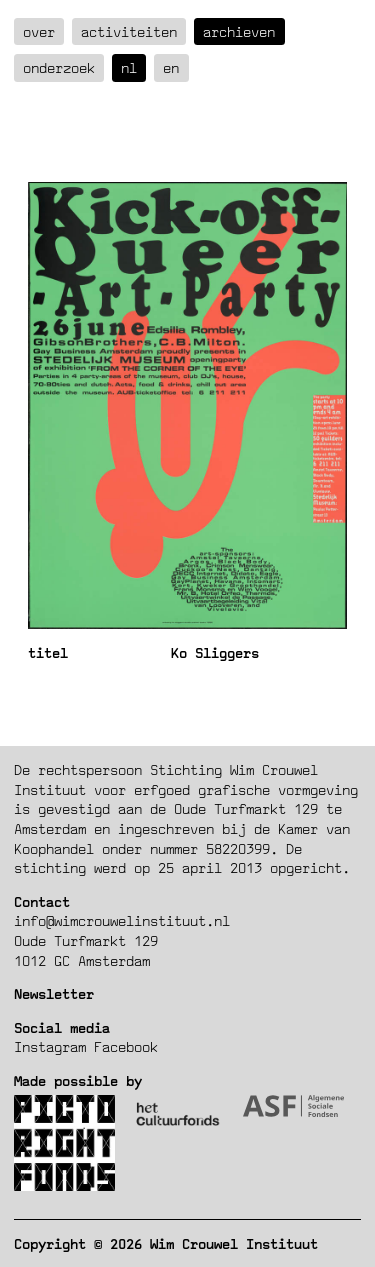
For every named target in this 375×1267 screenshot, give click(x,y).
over (39, 31)
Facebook (126, 1046)
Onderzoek (59, 67)
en (171, 67)
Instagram (50, 1046)
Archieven (239, 31)
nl (129, 67)
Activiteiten (129, 31)
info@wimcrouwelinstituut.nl (122, 920)
